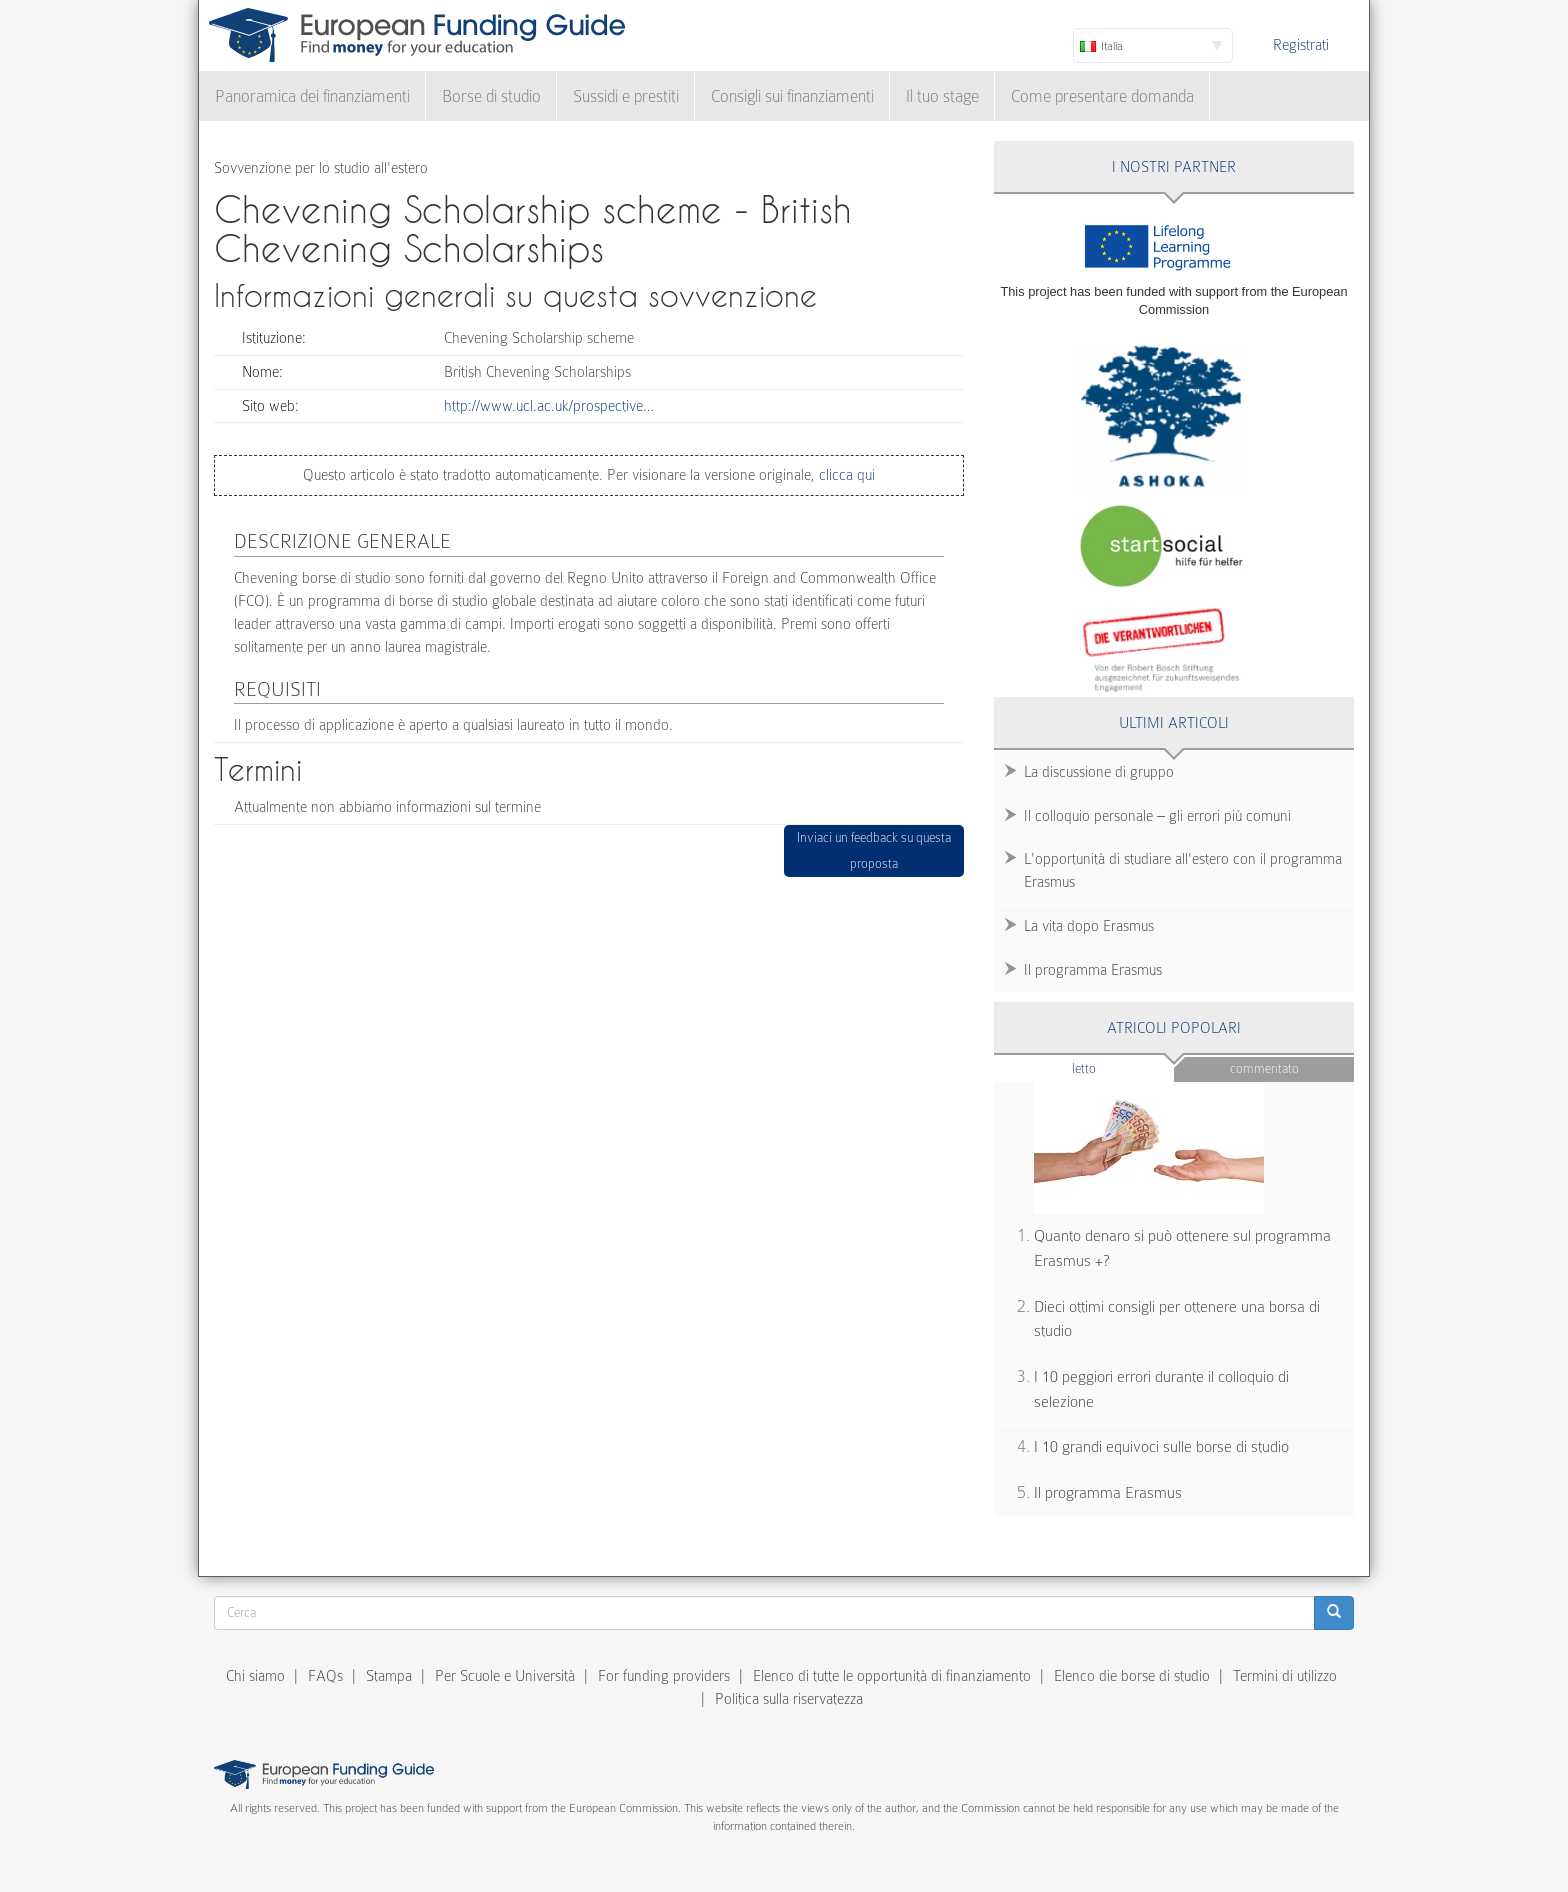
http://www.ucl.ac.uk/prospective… (549, 406)
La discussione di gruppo (1099, 772)
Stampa (389, 1676)
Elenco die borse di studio (1132, 1676)
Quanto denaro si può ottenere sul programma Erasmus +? (1182, 1248)
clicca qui (845, 475)
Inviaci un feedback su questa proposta (874, 850)
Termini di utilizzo (1285, 1676)
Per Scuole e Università (505, 1676)
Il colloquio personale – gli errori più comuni (1157, 816)
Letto (1123, 1067)
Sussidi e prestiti (626, 96)
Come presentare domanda (1102, 96)
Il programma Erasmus (1093, 970)
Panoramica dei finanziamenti (312, 96)
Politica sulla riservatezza (789, 1699)
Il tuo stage (942, 96)
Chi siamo (255, 1676)
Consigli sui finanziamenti (792, 96)
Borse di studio (491, 96)
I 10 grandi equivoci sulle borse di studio (1161, 1447)
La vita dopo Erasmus (1089, 926)
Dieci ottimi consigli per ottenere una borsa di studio (1177, 1319)
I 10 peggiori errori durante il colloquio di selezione (1161, 1389)
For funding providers (664, 1676)
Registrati (1301, 45)
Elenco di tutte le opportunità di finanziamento (892, 1676)
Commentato (1264, 1068)
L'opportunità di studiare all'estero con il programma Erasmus (1183, 870)
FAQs (325, 1676)
